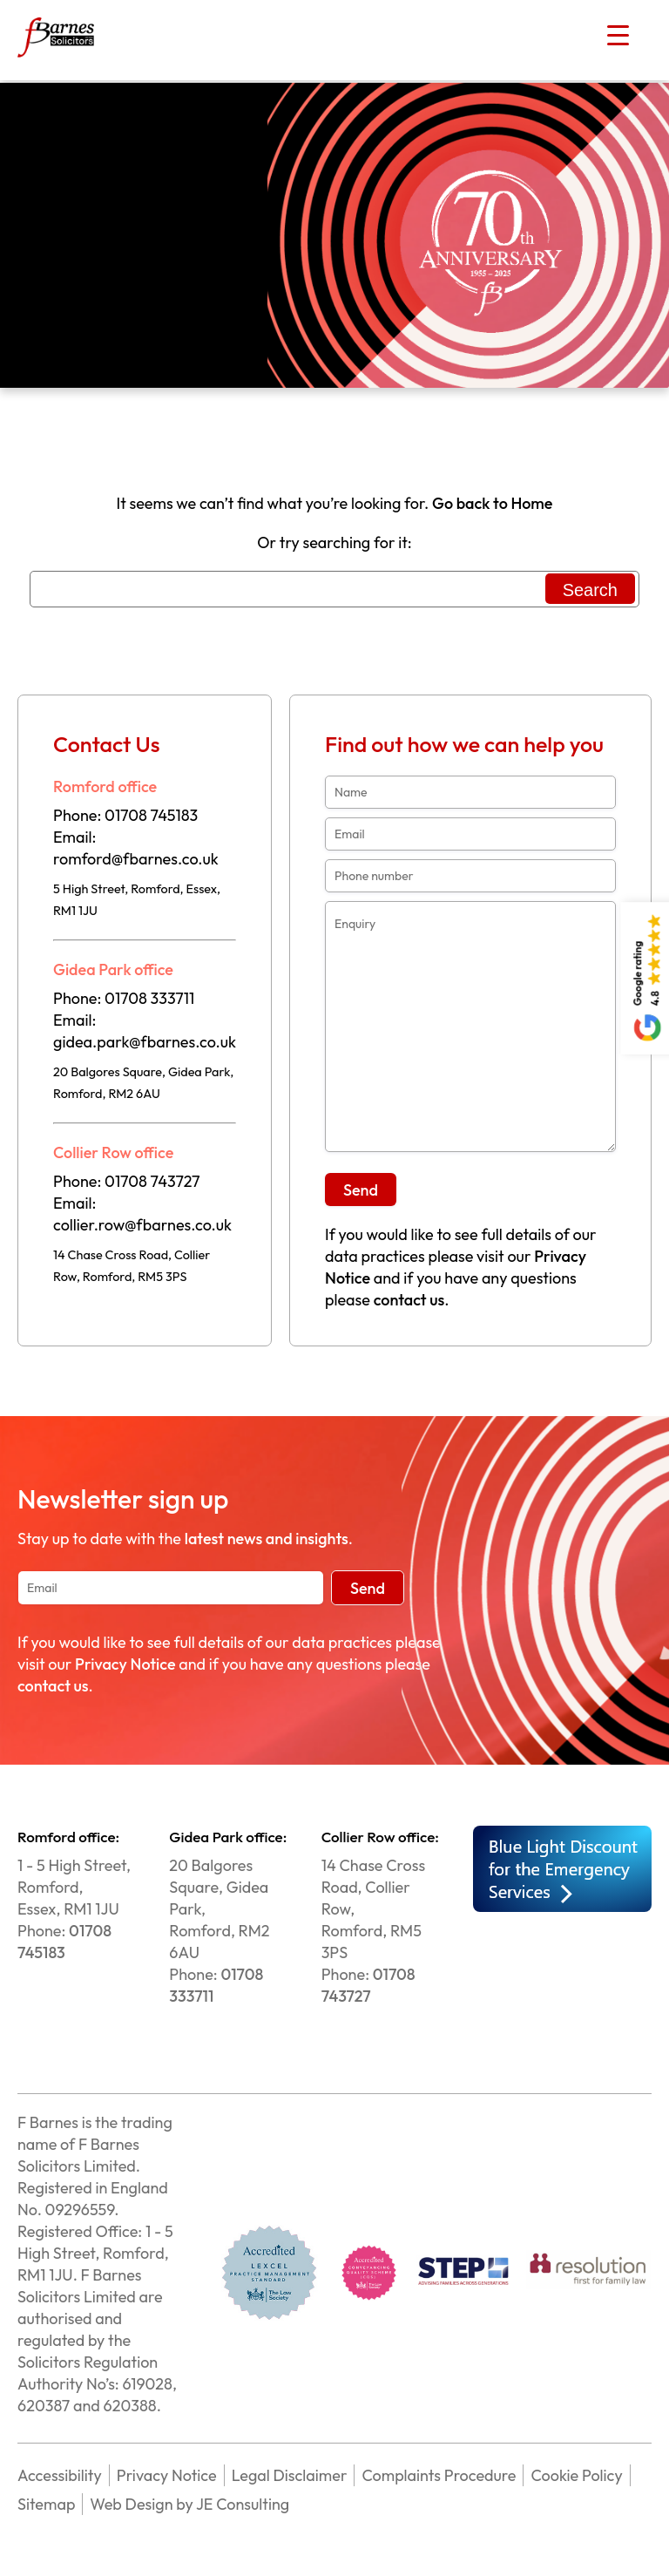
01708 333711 (149, 998)
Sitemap (46, 2504)
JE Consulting (241, 2504)
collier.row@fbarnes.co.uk (142, 1225)
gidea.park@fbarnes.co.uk (144, 1042)
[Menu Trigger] (618, 34)
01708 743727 (152, 1181)
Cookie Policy (576, 2475)
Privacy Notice (125, 1664)
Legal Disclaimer (290, 2475)
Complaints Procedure (439, 2475)
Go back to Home (492, 503)
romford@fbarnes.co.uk (136, 859)
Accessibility (59, 2475)
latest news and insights (266, 1539)
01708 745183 (151, 815)
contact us (409, 1300)
